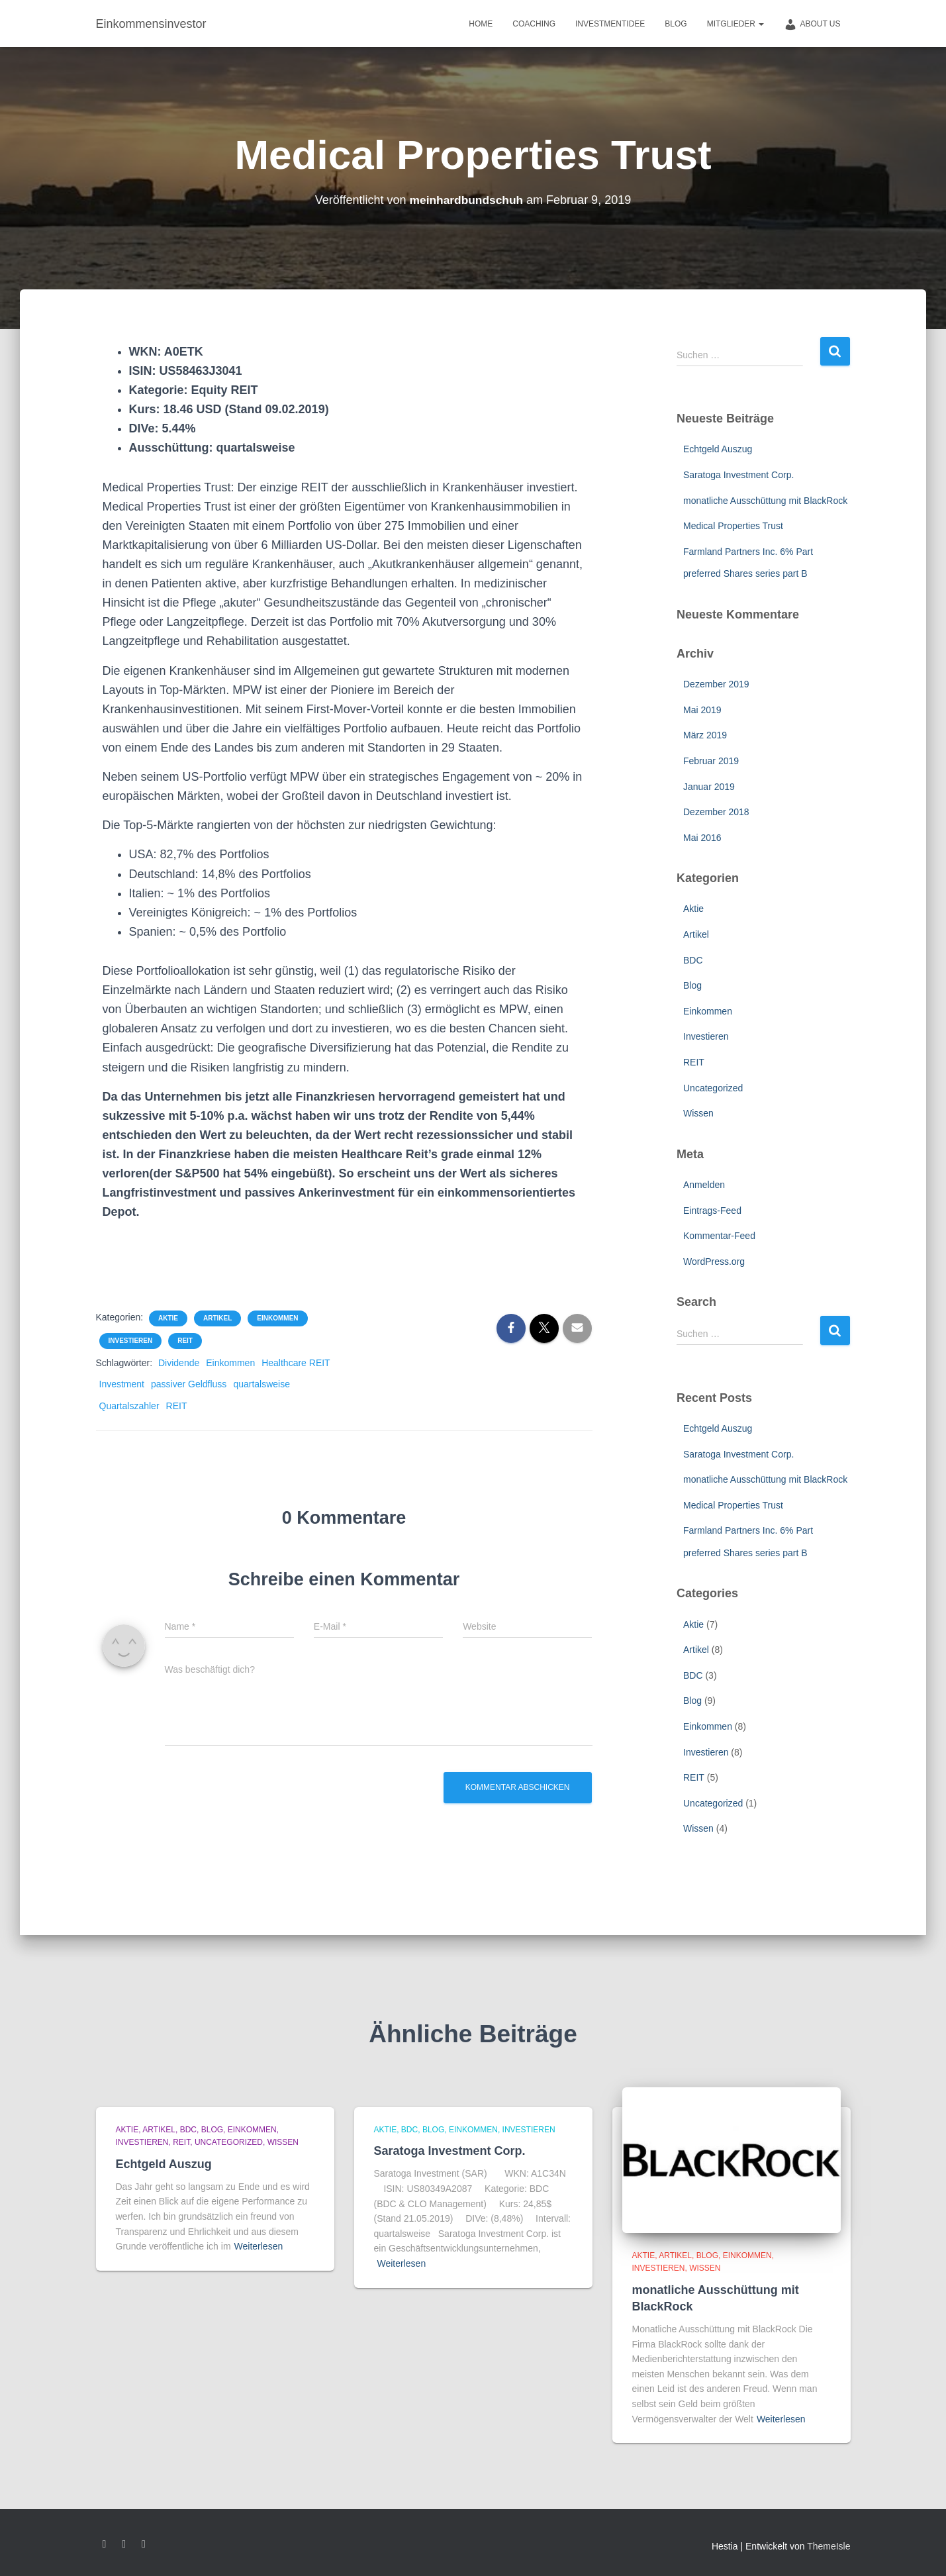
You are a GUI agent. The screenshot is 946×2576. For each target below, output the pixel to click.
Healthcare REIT (295, 1363)
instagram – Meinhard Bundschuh (143, 2544)
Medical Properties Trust (733, 525)
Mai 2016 (702, 837)
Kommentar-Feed (719, 1235)
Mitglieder (736, 23)
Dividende (178, 1363)
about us (812, 24)
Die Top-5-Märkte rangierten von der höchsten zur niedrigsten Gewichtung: (308, 825)
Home (481, 23)
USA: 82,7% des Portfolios (199, 854)
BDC (693, 960)
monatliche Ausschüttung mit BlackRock (765, 500)
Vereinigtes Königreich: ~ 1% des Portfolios (251, 912)
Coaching (533, 23)
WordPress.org (714, 1261)
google (123, 2544)
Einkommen (277, 1318)
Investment (121, 1384)
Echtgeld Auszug (717, 449)
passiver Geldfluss (188, 1384)
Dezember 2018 (716, 812)
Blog (675, 23)
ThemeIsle (828, 2546)
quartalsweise (261, 1384)
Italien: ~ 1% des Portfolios (206, 893)
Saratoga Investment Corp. (738, 475)
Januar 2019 (709, 786)
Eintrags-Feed (712, 1210)
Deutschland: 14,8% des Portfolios (225, 874)
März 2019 (705, 735)
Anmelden (704, 1184)
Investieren (131, 1340)
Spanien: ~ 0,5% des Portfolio (208, 931)
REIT (185, 1340)
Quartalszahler (129, 1406)
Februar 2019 (711, 761)
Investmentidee (610, 23)
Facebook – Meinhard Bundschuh (104, 2544)
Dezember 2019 (716, 684)
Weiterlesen (258, 2246)
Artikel (217, 1318)
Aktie (168, 1318)
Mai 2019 (702, 710)
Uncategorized (713, 1088)
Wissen (698, 1113)
